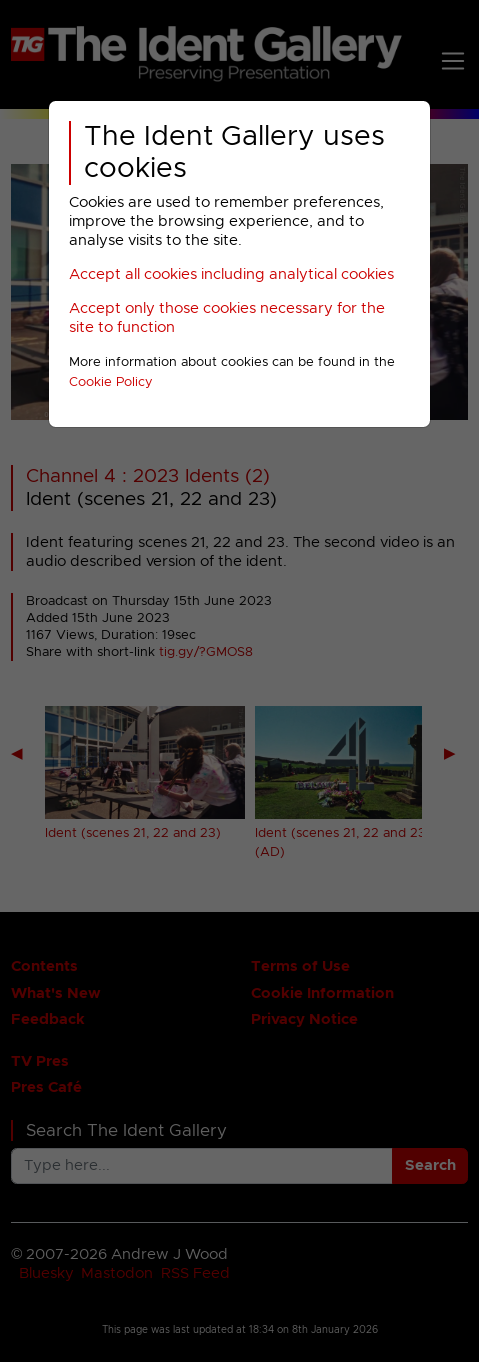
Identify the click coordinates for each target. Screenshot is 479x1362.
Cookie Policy (111, 382)
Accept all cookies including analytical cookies (231, 274)
